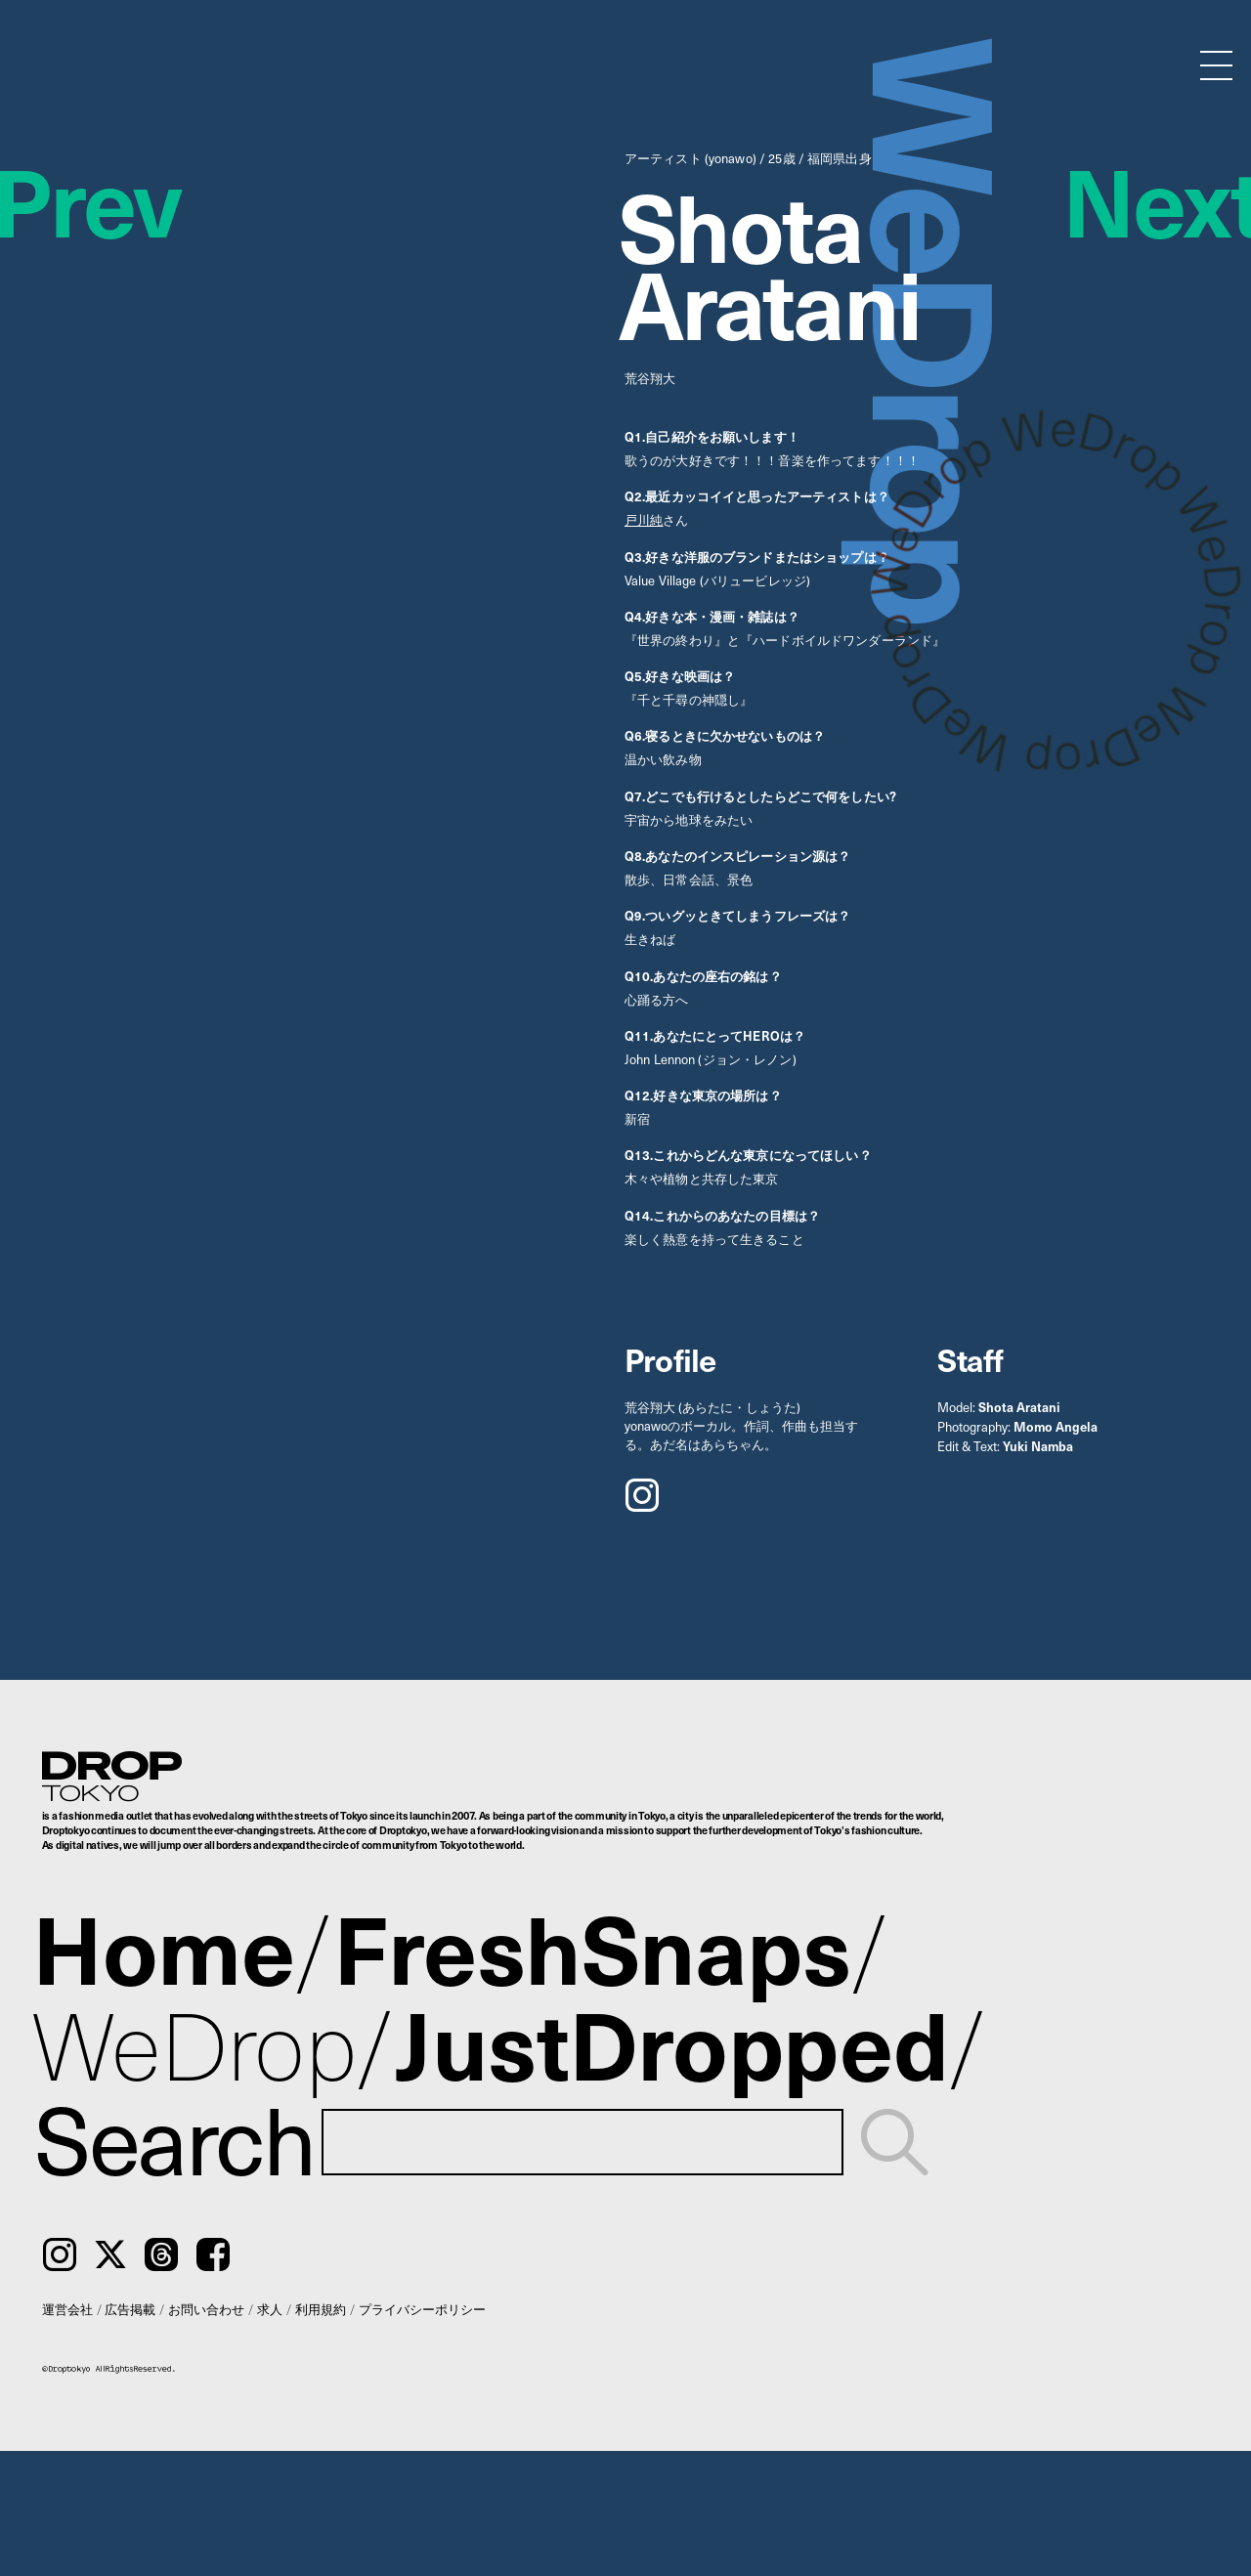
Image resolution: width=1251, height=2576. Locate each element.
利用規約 (320, 2308)
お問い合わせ (206, 2308)
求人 (269, 2308)
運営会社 (67, 2308)
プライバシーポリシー (422, 2308)
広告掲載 (130, 2308)
